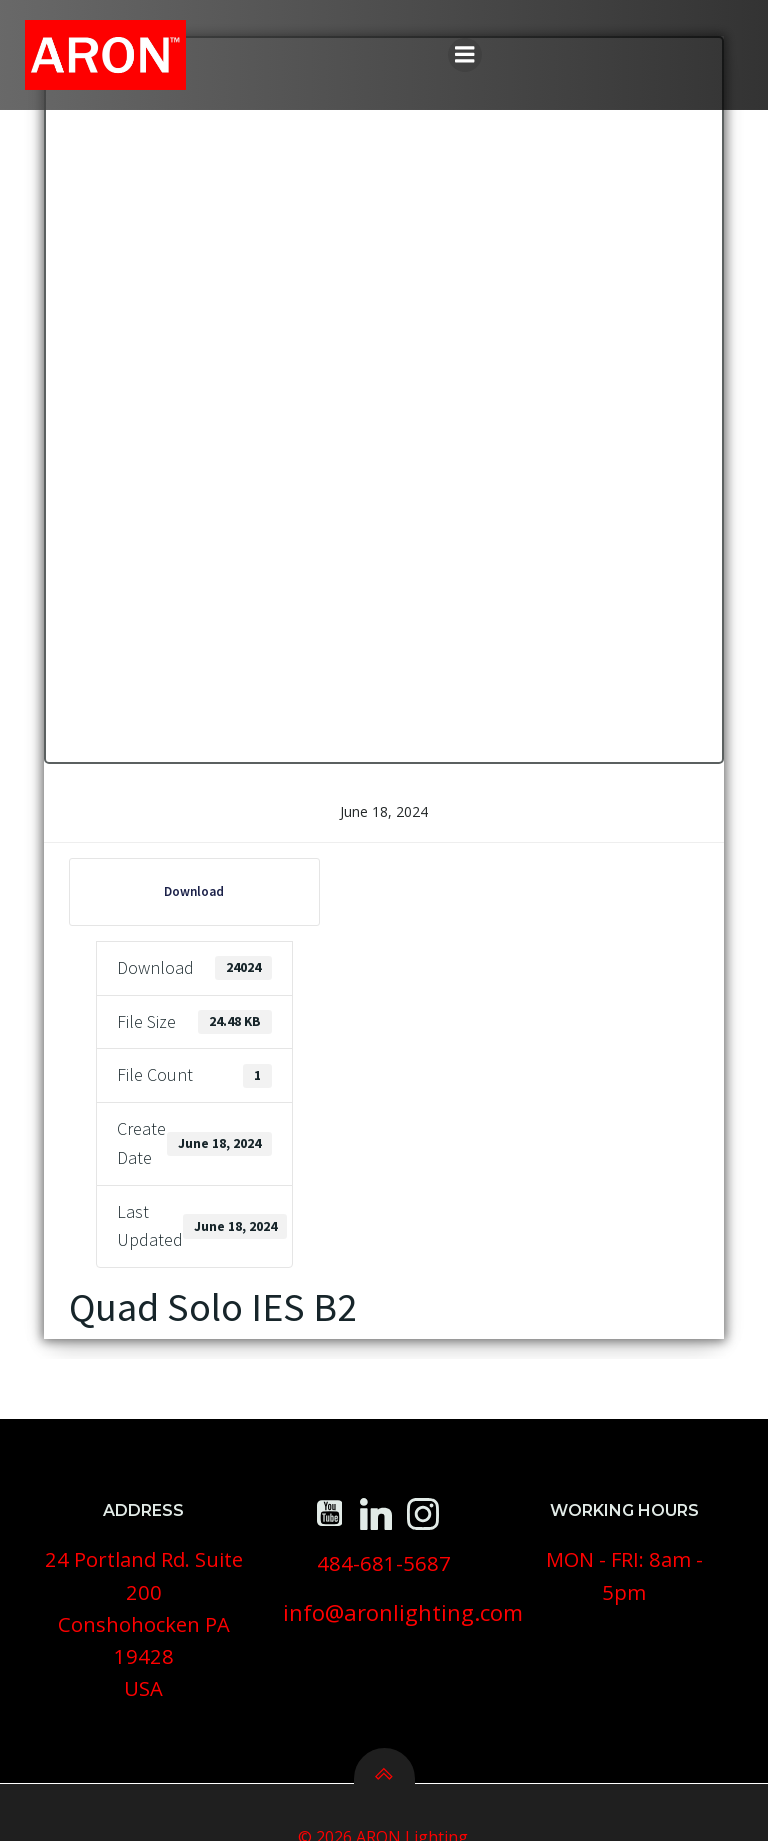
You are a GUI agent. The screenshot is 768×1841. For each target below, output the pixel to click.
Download (185, 895)
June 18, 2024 (384, 815)
